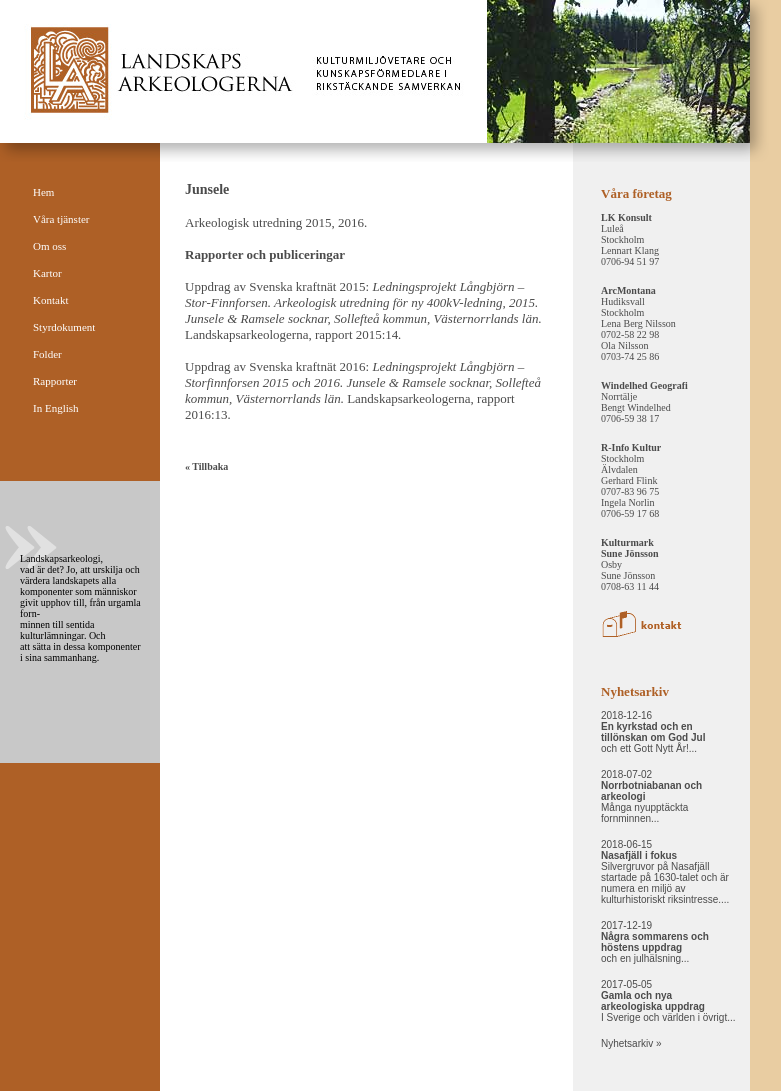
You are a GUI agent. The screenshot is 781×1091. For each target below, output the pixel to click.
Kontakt (50, 300)
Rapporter (55, 381)
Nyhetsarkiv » (631, 1043)
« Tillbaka (206, 466)
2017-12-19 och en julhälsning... (655, 942)
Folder (47, 354)
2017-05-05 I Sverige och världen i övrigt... (668, 1001)
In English (56, 408)
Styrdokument (64, 327)
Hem (43, 192)
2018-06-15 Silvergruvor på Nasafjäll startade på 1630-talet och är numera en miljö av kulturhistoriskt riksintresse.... (665, 872)
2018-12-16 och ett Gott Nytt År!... (653, 732)
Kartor (47, 273)
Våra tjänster (61, 219)
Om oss (49, 246)
